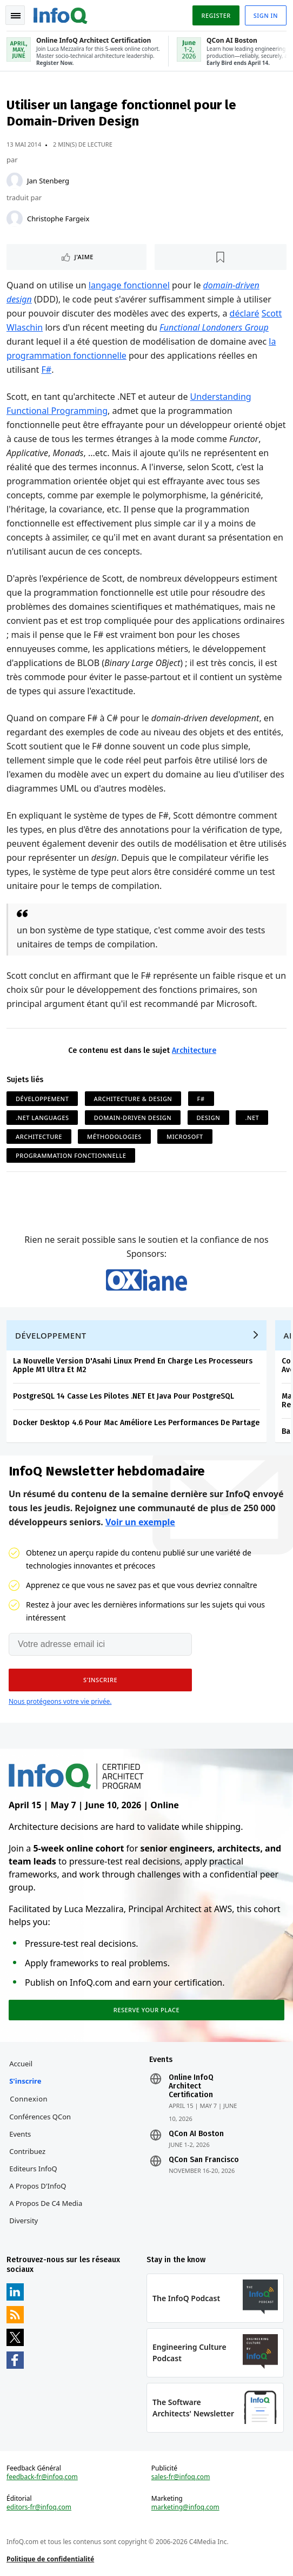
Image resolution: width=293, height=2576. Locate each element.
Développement (42, 1099)
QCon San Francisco (204, 2160)
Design (209, 1118)
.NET (252, 1118)
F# (47, 369)
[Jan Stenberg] (14, 181)
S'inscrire (25, 2081)
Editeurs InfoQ (33, 2168)
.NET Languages (42, 1118)
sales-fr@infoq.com (180, 2477)
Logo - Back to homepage (61, 14)
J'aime (84, 257)
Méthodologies (114, 1136)
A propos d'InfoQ (37, 2186)
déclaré (244, 313)
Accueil (20, 2063)
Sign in (266, 15)
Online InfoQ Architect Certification (191, 2086)
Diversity (23, 2220)
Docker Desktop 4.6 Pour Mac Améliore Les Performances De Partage (136, 1422)
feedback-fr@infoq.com (42, 2477)
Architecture (194, 1050)
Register (215, 15)
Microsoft (185, 1136)
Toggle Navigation (16, 15)
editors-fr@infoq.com (38, 2507)
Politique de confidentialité (50, 2559)
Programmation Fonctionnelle (71, 1155)
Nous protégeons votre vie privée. (60, 1701)
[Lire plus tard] (221, 257)
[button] (100, 1680)
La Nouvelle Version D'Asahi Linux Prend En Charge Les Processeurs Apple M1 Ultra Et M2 (132, 1365)
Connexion (29, 2099)
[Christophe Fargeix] (14, 218)
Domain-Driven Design (133, 1118)
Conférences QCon (40, 2117)
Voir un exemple (140, 1522)
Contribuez (27, 2151)
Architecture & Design (133, 1099)
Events (20, 2134)
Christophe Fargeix (58, 218)
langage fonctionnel (129, 285)
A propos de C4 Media (45, 2203)
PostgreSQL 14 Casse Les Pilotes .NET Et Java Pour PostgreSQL (123, 1396)
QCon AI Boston (196, 2134)
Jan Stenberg (48, 180)
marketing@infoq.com (185, 2507)
